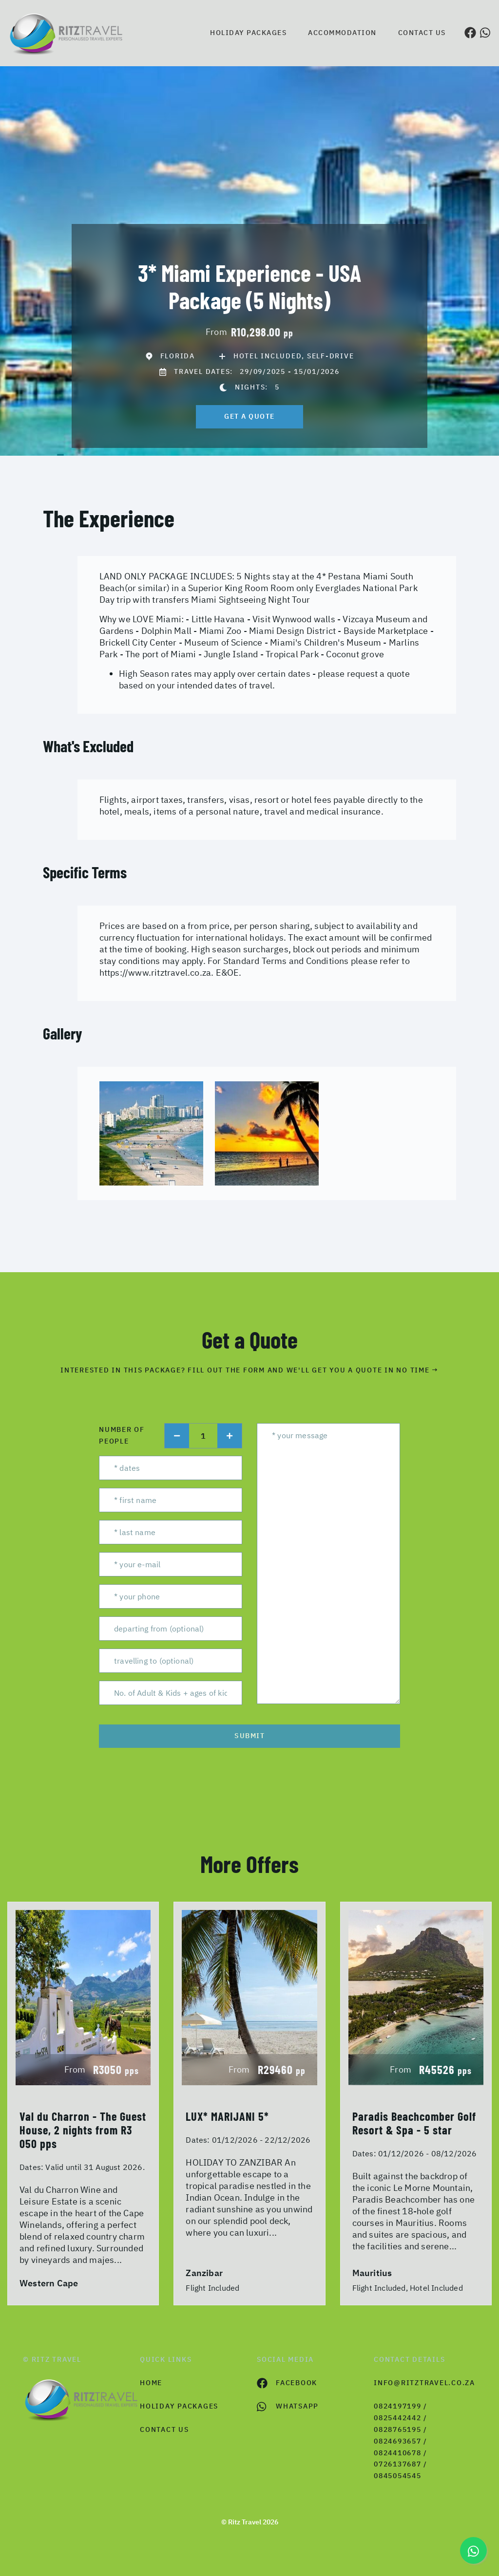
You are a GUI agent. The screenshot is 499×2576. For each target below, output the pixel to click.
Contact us (422, 32)
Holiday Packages (248, 32)
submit (249, 1735)
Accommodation (342, 32)
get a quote (249, 416)
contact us (164, 2429)
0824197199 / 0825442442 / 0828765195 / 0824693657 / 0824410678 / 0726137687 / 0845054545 (400, 2441)
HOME (151, 2382)
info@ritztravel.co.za (424, 2382)
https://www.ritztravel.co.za (155, 972)
